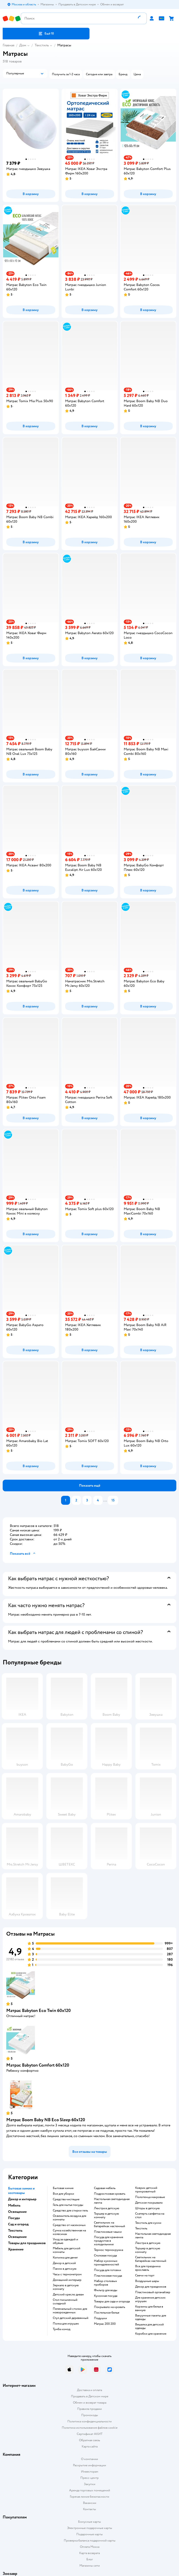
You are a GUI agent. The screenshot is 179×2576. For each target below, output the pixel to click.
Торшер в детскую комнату (106, 2215)
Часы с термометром (67, 2274)
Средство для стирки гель (70, 2210)
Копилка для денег (65, 2257)
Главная (8, 45)
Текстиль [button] (15, 2230)
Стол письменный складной (65, 2301)
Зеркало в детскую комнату (66, 2287)
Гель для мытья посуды (68, 2205)
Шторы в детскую (147, 2208)
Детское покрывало (149, 2203)
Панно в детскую (65, 2269)
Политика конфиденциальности (89, 2421)
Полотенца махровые (150, 2197)
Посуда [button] (14, 2218)
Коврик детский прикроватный (146, 2189)
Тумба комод (61, 2329)
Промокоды (89, 2415)
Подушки (100, 2318)
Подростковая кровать (109, 2194)
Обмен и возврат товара (89, 2402)
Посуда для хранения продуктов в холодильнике (108, 2240)
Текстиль (42, 45)
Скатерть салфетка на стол (149, 2215)
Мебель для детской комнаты (66, 2250)
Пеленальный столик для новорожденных (70, 2310)
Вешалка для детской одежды (149, 2326)
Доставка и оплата (89, 2390)
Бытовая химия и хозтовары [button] (21, 2190)
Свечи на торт (144, 2275)
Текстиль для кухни (148, 2223)
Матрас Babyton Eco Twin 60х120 (38, 2010)
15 (113, 1500)
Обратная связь (89, 2440)
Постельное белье (106, 2312)
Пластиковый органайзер (152, 2292)
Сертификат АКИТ (89, 2434)
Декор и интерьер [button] (22, 2199)
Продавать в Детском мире (89, 2396)
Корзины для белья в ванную (149, 2308)
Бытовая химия (63, 2188)
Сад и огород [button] (18, 2224)
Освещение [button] (17, 2211)
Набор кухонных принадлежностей (106, 2262)
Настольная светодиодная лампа (112, 2201)
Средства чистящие (66, 2199)
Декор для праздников (150, 2286)
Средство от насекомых (69, 2225)
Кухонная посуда (105, 2296)
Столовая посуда (105, 2255)
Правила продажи (89, 2409)
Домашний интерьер (67, 2280)
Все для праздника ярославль (147, 2268)
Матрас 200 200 (105, 2324)
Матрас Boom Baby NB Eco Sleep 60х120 (45, 2120)
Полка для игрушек (66, 2323)
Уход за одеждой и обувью (65, 2241)
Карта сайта (90, 2446)
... (105, 1500)
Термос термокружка (108, 2250)
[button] (46, 33)
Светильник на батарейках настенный (109, 2224)
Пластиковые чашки (108, 2232)
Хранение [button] (15, 2249)
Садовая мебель (104, 2188)
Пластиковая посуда (108, 2276)
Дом (22, 45)
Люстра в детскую (106, 2208)
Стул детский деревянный (70, 2318)
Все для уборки (63, 2194)
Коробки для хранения (150, 2334)
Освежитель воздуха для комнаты (69, 2217)
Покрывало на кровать (109, 2307)
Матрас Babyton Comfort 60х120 (37, 2065)
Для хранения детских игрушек (150, 2299)
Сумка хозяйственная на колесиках (69, 2232)
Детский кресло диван (68, 2294)
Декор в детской (64, 2263)
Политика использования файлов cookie (89, 2428)
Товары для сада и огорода (112, 2301)
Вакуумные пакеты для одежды (150, 2317)
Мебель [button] (14, 2205)
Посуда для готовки (107, 2270)
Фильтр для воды (105, 2290)
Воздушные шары (147, 2281)
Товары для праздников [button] (27, 2243)
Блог (89, 2559)
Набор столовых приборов (105, 2282)
